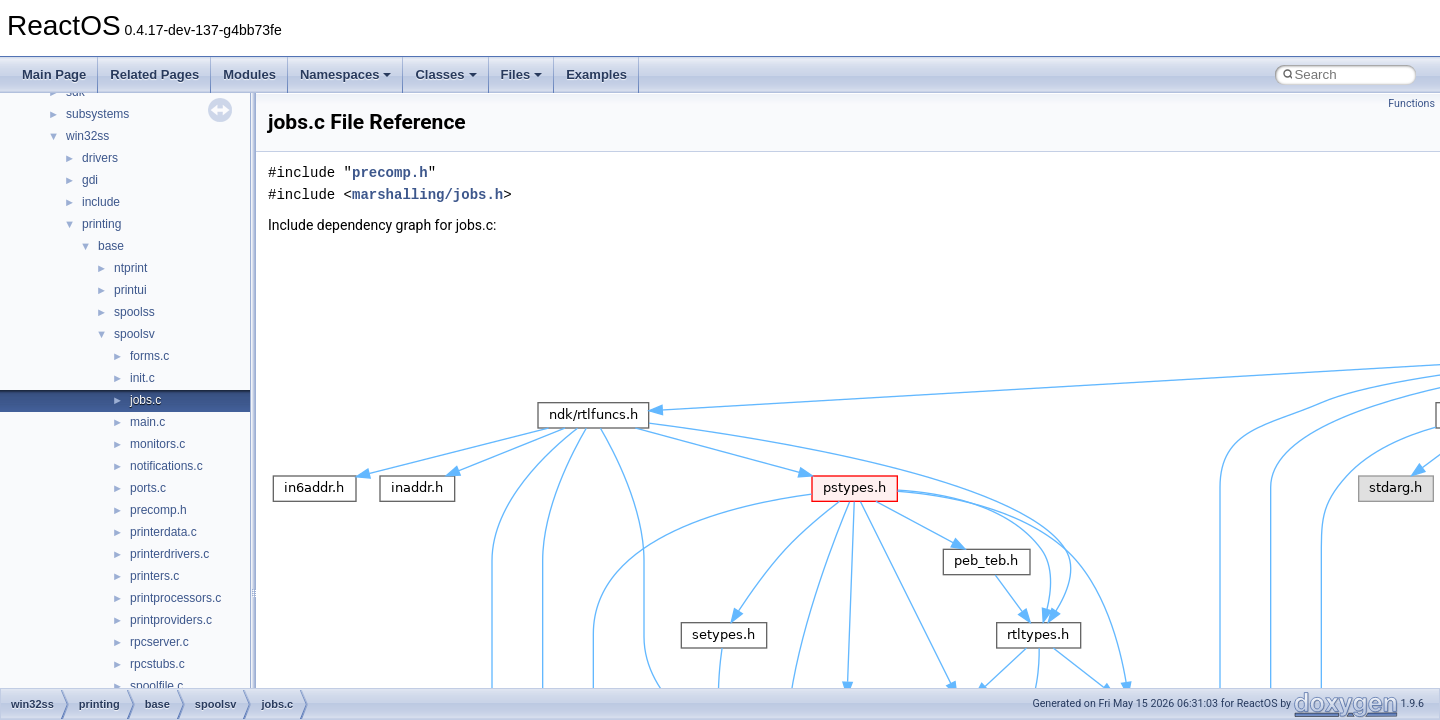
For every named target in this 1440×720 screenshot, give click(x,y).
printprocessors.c (175, 598)
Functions (1411, 103)
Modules (249, 74)
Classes (445, 74)
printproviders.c (171, 620)
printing (101, 224)
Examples (596, 74)
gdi (90, 180)
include (101, 202)
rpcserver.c (159, 642)
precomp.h (158, 510)
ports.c (148, 488)
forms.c (149, 356)
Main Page (54, 74)
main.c (147, 422)
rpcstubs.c (157, 664)
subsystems (97, 114)
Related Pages (154, 74)
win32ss (87, 136)
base (111, 246)
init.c (142, 378)
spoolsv (134, 334)
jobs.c (145, 400)
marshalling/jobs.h (427, 194)
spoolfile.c (156, 686)
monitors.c (157, 444)
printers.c (154, 576)
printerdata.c (163, 532)
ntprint (130, 268)
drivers (100, 158)
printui (130, 290)
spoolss (134, 312)
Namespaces (346, 74)
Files (522, 74)
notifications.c (166, 466)
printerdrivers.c (169, 554)
